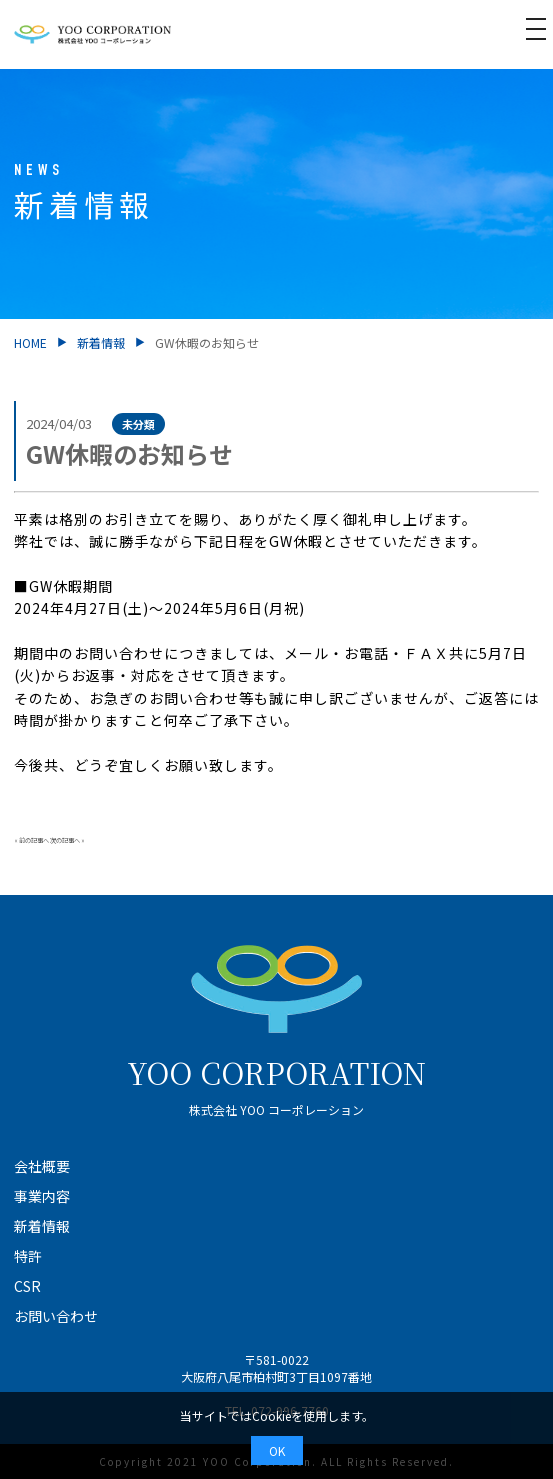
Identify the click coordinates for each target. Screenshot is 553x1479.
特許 (28, 1256)
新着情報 (101, 342)
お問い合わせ (56, 1316)
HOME (30, 342)
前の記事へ (34, 840)
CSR (27, 1286)
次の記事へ (65, 840)
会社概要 (42, 1166)
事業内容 (42, 1196)
